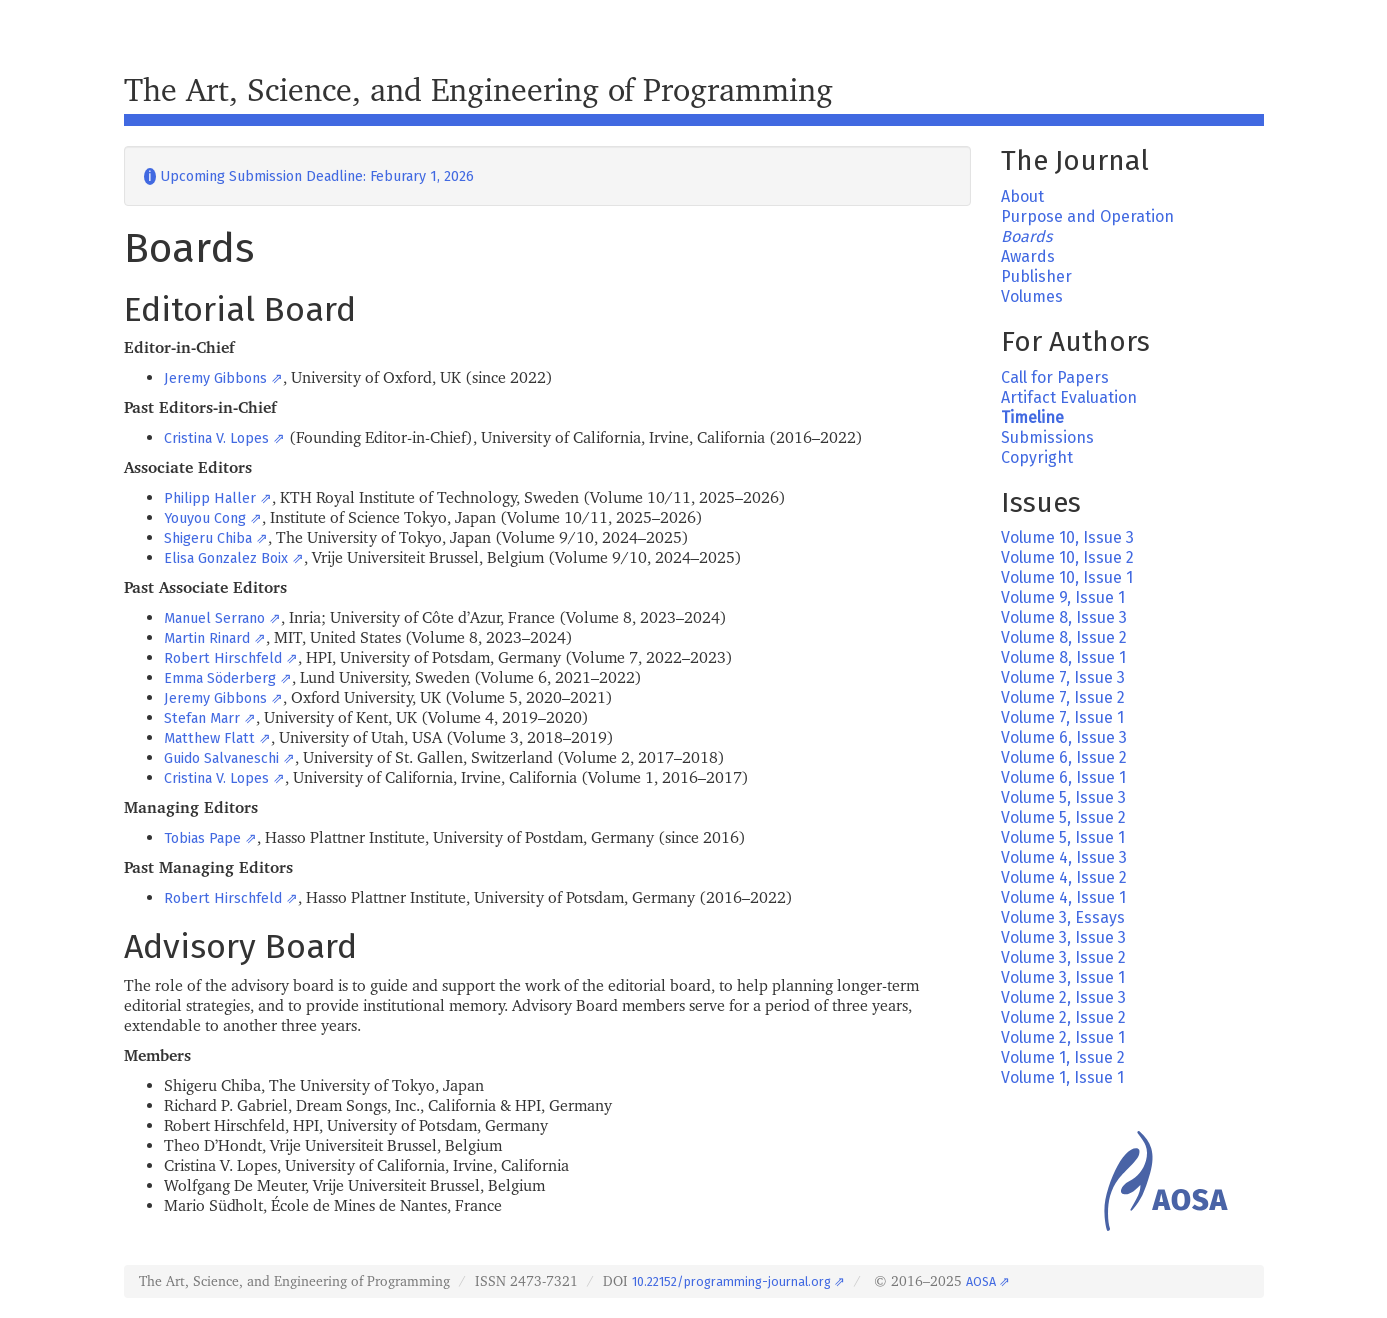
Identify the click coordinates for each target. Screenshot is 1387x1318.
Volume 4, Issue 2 (1064, 877)
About (1022, 196)
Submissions (1047, 437)
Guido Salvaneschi (221, 758)
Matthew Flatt (209, 738)
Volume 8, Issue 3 (1064, 617)
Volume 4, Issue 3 (1064, 857)
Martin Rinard (207, 638)
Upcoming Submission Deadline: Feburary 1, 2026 (309, 176)
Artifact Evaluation (1069, 397)
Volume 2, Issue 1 (1063, 1037)
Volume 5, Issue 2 (1063, 817)
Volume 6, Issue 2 (1064, 757)
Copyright (1037, 457)
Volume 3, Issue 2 (1063, 957)
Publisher (1036, 276)
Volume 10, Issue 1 (1067, 577)
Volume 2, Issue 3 (1063, 997)
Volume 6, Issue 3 (1064, 737)
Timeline (1032, 417)
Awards (1028, 256)
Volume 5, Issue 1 (1063, 837)
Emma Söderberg (220, 678)
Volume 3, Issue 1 (1063, 977)
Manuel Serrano (214, 618)
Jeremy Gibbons (215, 378)
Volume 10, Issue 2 (1067, 557)
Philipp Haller (210, 498)
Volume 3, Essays (1063, 917)
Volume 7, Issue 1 (1062, 717)
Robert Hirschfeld (223, 658)
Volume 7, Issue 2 (1063, 697)
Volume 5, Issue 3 (1063, 797)
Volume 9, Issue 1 (1063, 597)
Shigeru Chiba (208, 538)
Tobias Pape (202, 838)
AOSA (981, 1281)
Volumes (1032, 296)
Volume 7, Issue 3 (1063, 677)
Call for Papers (1055, 377)
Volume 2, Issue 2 (1063, 1017)
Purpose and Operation (1087, 216)
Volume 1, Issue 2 (1063, 1057)
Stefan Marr (202, 718)
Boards (1026, 236)
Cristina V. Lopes (216, 438)
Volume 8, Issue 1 (1063, 657)
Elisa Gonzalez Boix (226, 558)
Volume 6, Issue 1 (1063, 777)
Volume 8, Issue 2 (1064, 637)
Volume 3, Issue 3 (1063, 937)
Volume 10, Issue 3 (1067, 537)
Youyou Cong (205, 518)
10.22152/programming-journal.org (731, 1281)
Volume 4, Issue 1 (1063, 897)
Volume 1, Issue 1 (1062, 1077)
